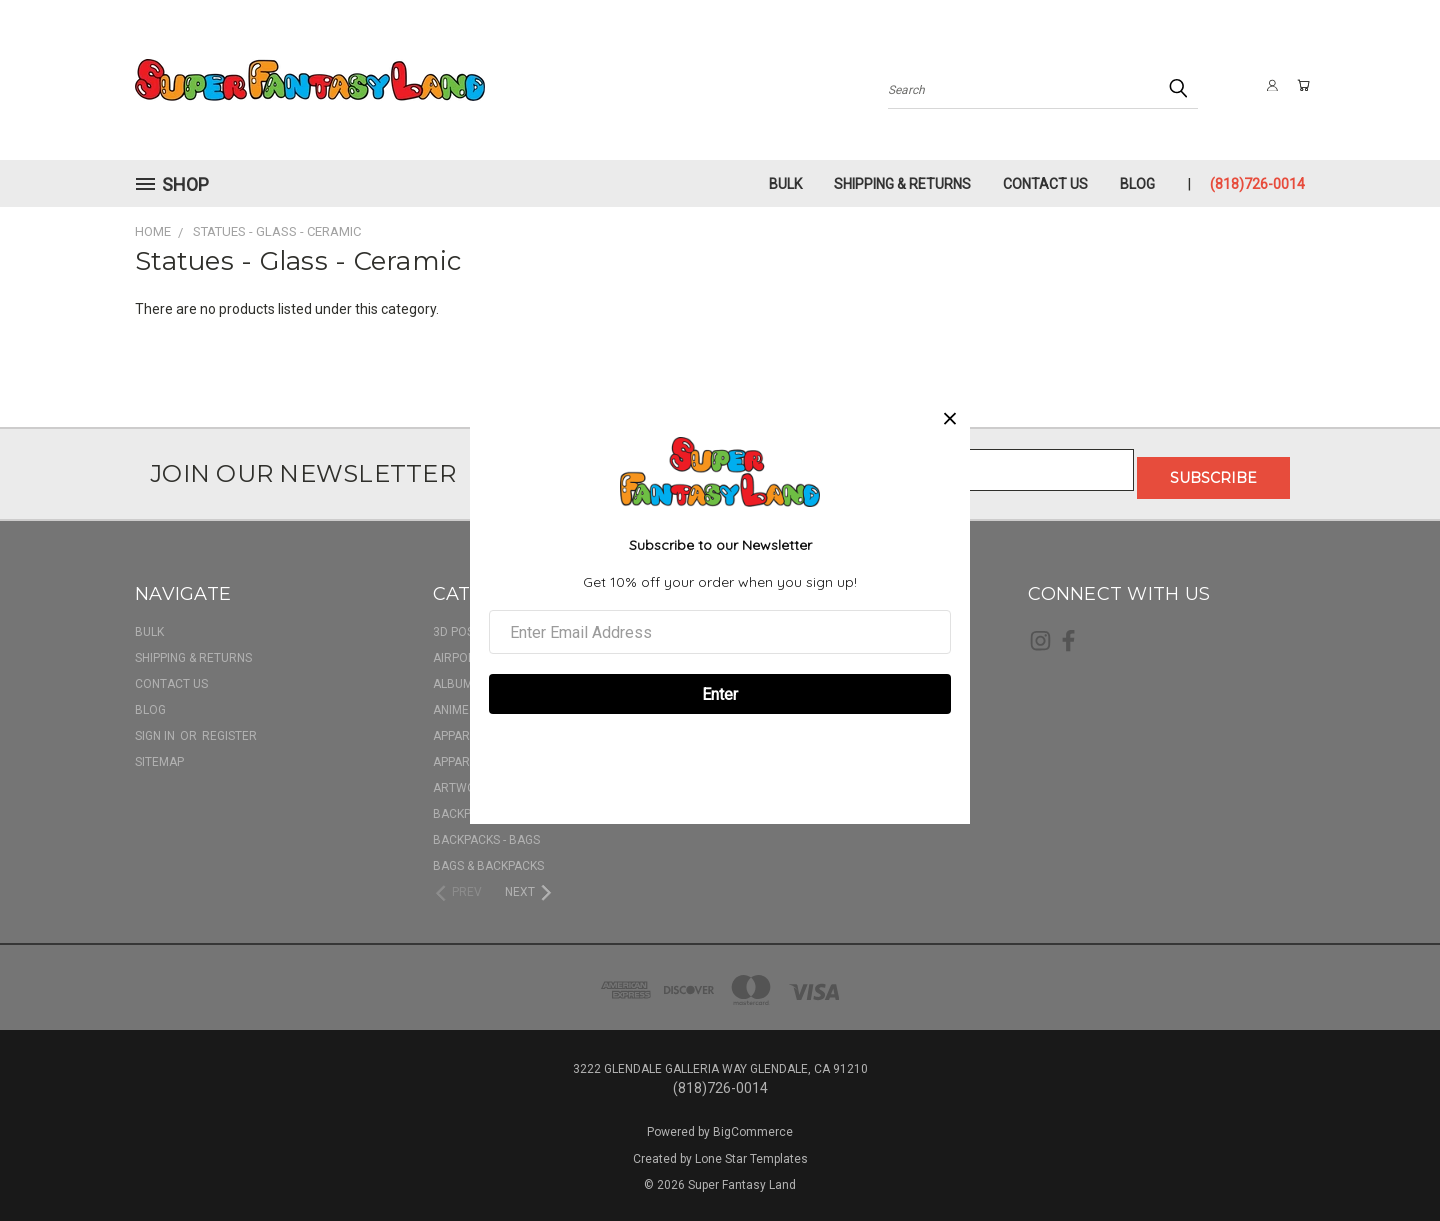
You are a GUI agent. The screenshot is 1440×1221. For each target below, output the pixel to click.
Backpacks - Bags (486, 832)
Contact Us (1045, 184)
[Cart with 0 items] (1300, 85)
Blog (1137, 184)
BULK (785, 184)
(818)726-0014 (1257, 184)
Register (229, 728)
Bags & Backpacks (488, 858)
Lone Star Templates (751, 1151)
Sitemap (159, 754)
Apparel (458, 728)
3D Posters (468, 624)
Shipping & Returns (902, 184)
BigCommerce (753, 1124)
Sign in (156, 728)
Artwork (462, 780)
